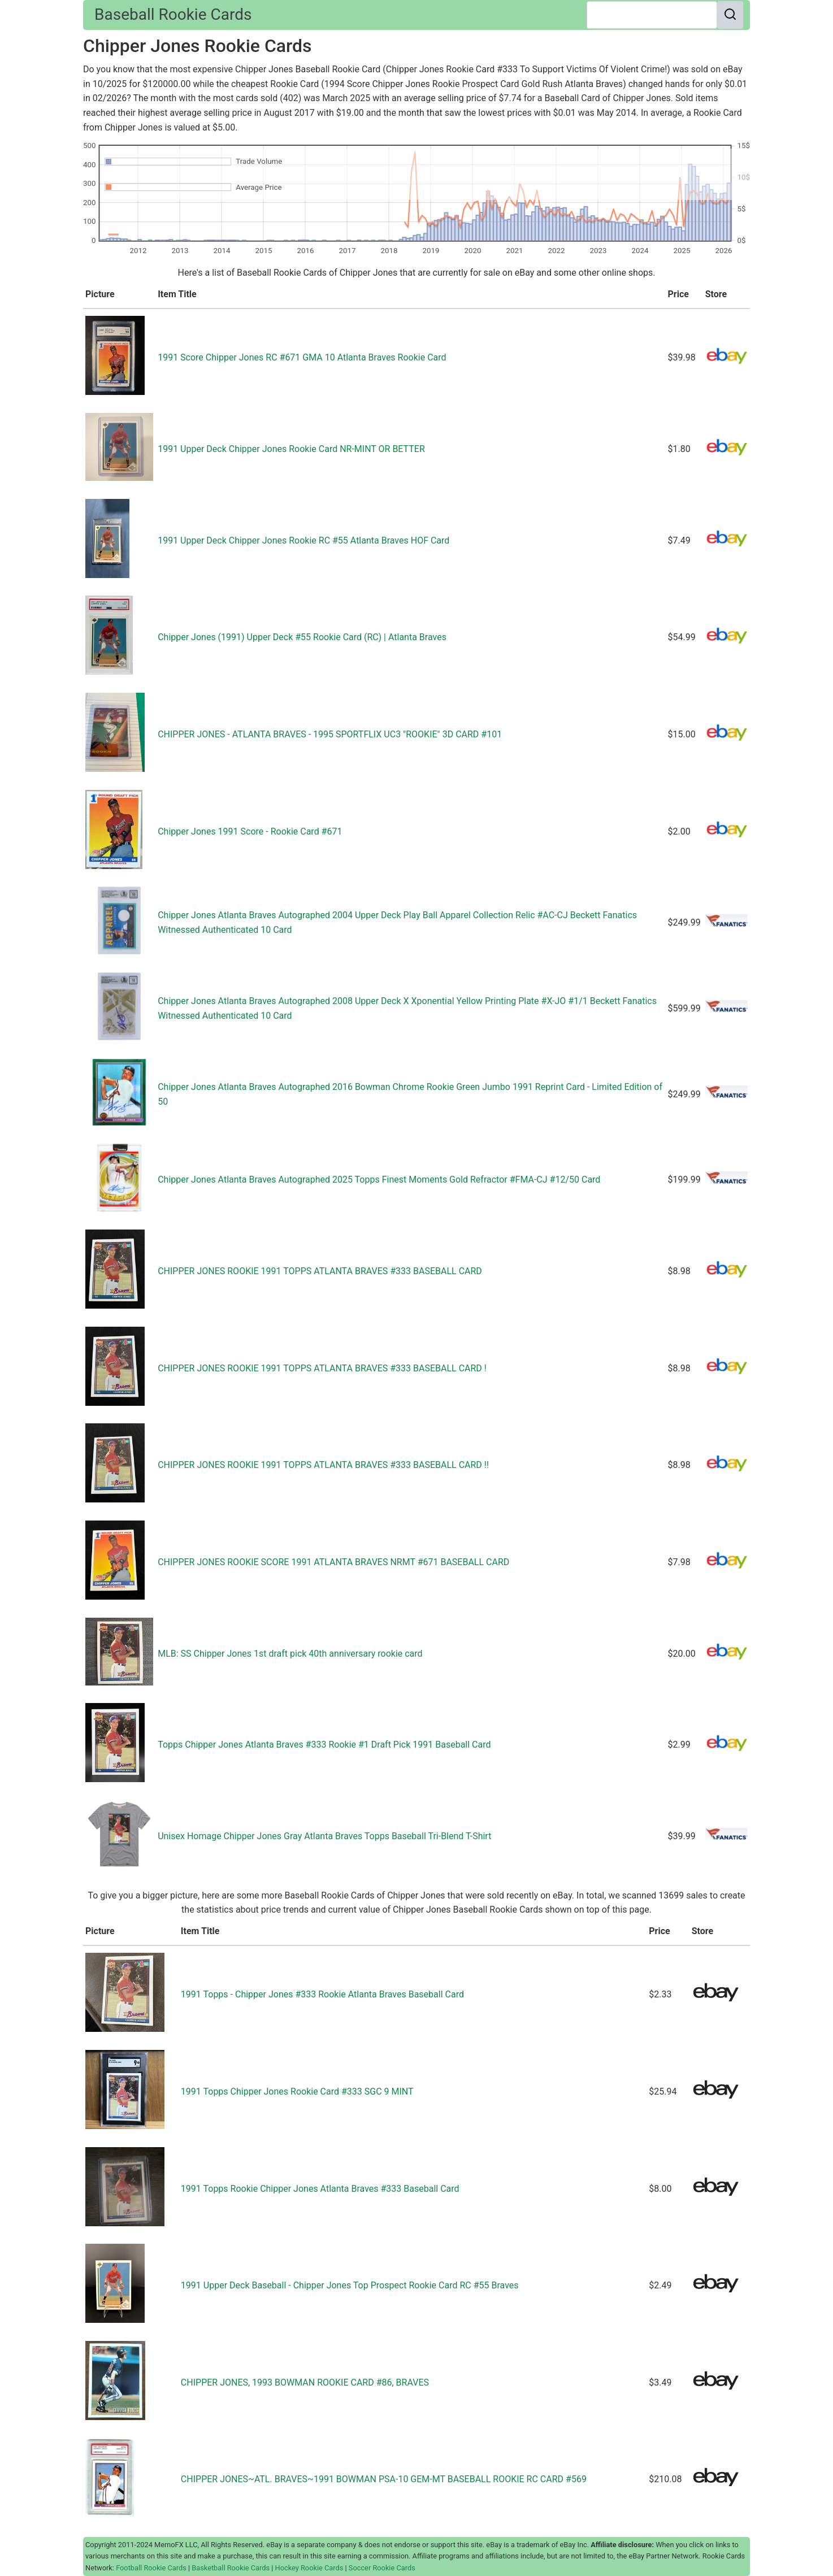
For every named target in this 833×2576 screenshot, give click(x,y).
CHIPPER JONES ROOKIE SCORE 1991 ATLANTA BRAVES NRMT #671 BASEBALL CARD (333, 1562)
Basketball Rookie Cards (231, 2568)
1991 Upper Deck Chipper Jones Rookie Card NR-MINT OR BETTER (291, 449)
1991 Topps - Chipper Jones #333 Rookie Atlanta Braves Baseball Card (322, 1994)
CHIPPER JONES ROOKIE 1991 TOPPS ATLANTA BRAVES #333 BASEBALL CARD (320, 1271)
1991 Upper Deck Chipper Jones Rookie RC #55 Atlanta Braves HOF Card (303, 540)
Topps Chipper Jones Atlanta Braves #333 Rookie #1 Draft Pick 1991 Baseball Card (324, 1744)
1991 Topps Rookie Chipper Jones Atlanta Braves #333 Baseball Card (320, 2188)
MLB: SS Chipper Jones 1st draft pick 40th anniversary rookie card (290, 1653)
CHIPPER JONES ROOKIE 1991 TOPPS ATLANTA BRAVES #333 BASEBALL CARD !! (323, 1464)
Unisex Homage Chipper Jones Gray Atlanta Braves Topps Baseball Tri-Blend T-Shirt (324, 1836)
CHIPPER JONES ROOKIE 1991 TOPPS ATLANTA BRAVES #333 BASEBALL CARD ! (322, 1368)
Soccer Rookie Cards (382, 2568)
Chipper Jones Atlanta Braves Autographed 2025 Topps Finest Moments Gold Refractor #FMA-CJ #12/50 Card (379, 1179)
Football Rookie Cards (151, 2568)
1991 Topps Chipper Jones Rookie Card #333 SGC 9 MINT (297, 2091)
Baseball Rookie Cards (172, 14)
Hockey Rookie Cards (309, 2568)
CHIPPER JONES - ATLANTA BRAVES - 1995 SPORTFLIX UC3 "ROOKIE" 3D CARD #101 (330, 734)
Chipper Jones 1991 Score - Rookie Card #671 (250, 831)
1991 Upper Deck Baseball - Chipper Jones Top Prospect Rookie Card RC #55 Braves (350, 2285)
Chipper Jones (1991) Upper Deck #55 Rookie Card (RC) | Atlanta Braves (302, 637)
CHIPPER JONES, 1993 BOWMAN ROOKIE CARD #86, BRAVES (305, 2382)
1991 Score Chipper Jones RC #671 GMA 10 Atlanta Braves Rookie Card (302, 357)
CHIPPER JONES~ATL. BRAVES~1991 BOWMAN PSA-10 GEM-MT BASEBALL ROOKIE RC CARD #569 (384, 2479)
